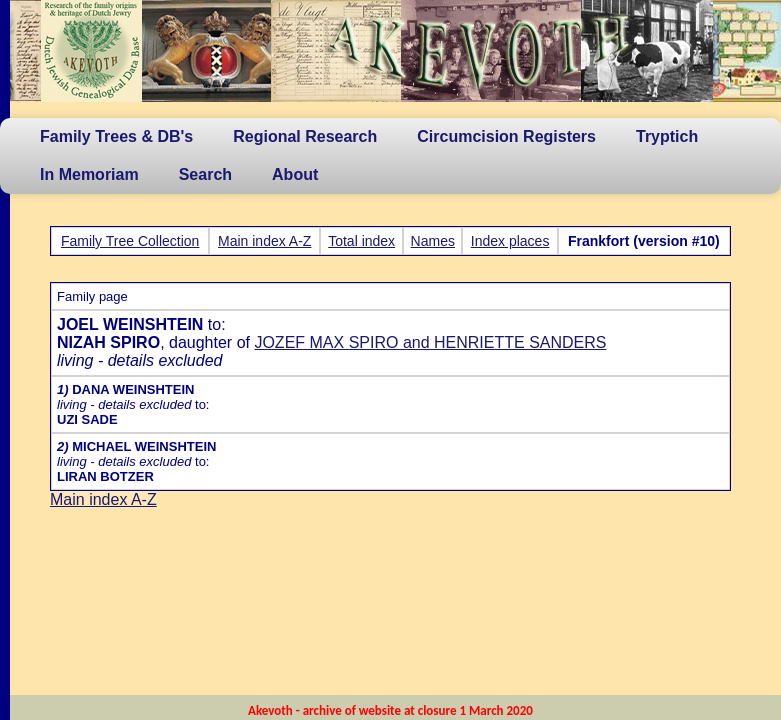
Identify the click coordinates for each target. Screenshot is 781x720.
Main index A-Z (264, 241)
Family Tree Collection (130, 241)
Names (433, 241)
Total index (361, 241)
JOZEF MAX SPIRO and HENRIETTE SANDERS (430, 342)
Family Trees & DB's (116, 136)
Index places (510, 241)
